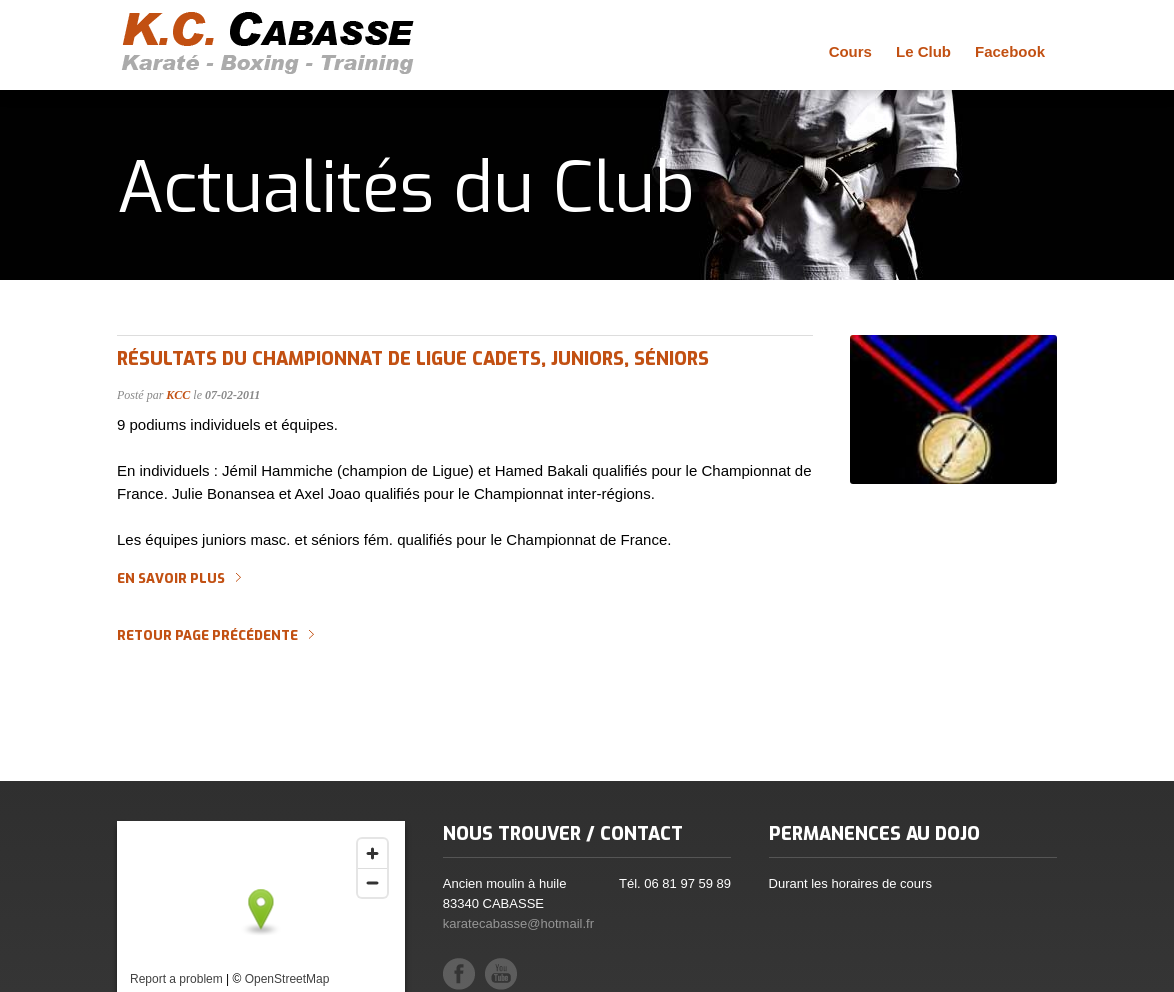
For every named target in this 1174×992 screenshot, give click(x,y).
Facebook (1010, 51)
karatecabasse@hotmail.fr (518, 923)
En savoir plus (171, 579)
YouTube (501, 974)
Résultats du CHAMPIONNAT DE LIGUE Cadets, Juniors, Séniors (413, 359)
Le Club (923, 51)
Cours (850, 51)
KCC (178, 395)
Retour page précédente (207, 636)
